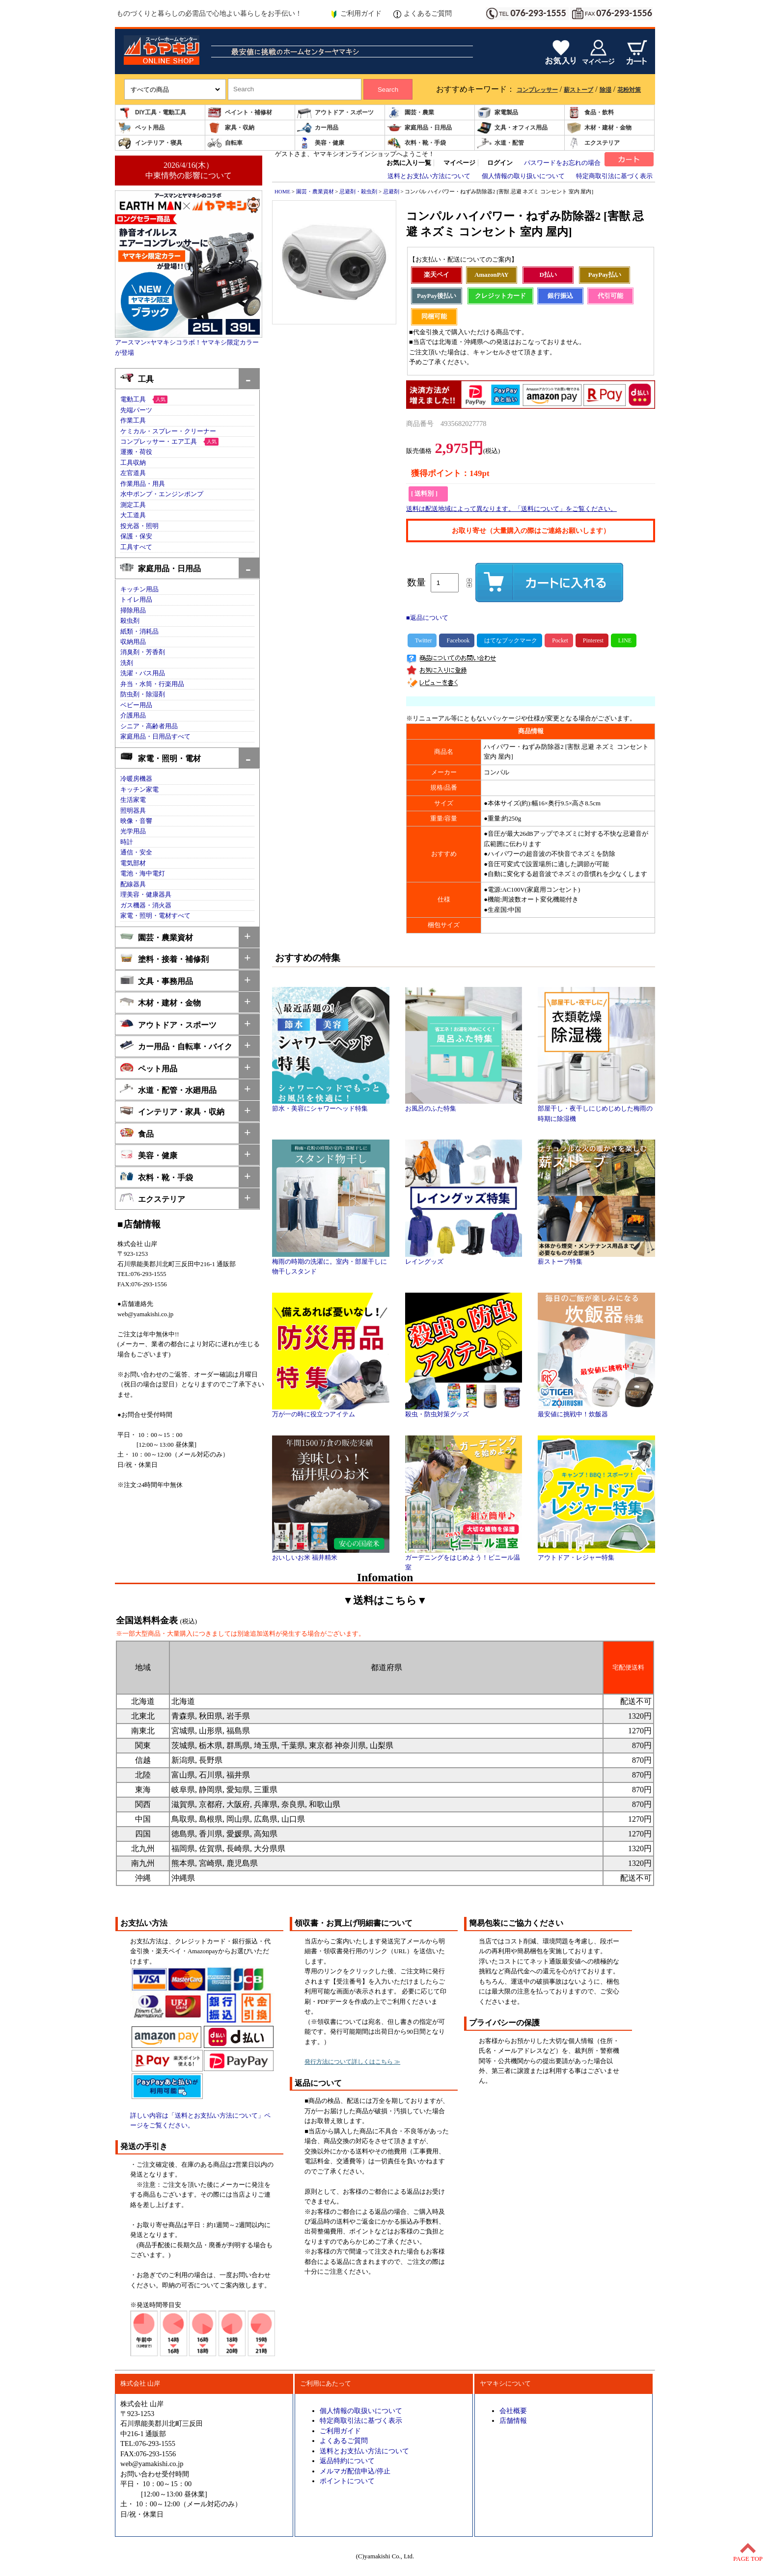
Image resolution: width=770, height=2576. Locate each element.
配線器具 (133, 884)
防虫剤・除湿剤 (142, 694)
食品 (137, 1133)
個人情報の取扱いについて (361, 2411)
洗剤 (126, 663)
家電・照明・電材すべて (155, 915)
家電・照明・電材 (160, 757)
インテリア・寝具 (149, 143)
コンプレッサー (537, 89)
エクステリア (593, 143)
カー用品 (317, 127)
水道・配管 (500, 143)
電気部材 (133, 863)
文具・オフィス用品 (512, 127)
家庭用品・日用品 (419, 127)
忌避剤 (391, 191)
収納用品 (133, 641)
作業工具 (133, 420)
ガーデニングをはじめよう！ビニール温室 (463, 1559)
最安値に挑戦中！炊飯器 (596, 1411)
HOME (282, 191)
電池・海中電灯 (142, 873)
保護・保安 (136, 536)
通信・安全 (136, 852)
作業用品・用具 (142, 483)
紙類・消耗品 (139, 631)
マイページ (459, 162)
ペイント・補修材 (239, 112)
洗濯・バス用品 (142, 673)
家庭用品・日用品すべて (155, 736)
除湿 (605, 89)
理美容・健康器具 (145, 894)
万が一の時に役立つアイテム (330, 1411)
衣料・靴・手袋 (416, 143)
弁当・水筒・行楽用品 (152, 684)
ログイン (500, 162)
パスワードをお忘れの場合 (562, 162)
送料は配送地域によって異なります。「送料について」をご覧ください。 (511, 508)
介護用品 (133, 715)
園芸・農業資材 (156, 936)
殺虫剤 (129, 620)
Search (388, 89)
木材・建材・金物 (599, 127)
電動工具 (133, 399)
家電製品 (497, 112)
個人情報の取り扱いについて (523, 176)
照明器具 (133, 810)
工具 (137, 378)
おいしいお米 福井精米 (330, 1554)
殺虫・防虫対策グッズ (463, 1411)
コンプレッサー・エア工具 (158, 441)
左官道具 (133, 473)
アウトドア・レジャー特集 (596, 1554)
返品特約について (347, 2461)
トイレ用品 (136, 599)
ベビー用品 (136, 705)
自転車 (225, 143)
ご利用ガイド (356, 13)
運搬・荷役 (136, 452)
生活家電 (133, 800)
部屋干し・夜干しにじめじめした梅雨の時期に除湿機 (596, 1110)
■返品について (427, 617)
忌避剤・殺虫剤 (358, 191)
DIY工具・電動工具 (151, 112)
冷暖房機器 (136, 778)
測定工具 (133, 505)
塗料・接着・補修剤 (164, 958)
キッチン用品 (139, 589)
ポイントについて (347, 2481)
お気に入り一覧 (408, 162)
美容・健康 (320, 143)
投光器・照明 (139, 526)
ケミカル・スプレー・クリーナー (168, 431)
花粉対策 (629, 89)
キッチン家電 (139, 789)
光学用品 (133, 831)
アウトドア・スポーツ (335, 112)
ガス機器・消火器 (145, 905)
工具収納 (133, 462)
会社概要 (513, 2411)
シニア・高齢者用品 (149, 726)
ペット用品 (141, 127)
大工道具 (133, 515)
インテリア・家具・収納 (172, 1111)
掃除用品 (133, 610)
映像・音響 (136, 821)
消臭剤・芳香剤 (142, 652)
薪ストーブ (578, 89)
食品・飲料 (590, 112)
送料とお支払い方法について (428, 176)
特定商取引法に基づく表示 (614, 176)
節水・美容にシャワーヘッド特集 (330, 1105)
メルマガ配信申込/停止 (355, 2471)
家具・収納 (230, 127)
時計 (126, 842)
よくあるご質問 (422, 13)
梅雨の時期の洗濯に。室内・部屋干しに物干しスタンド (330, 1263)
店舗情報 (513, 2420)
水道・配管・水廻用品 (168, 1089)
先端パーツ (136, 410)
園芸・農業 (410, 112)
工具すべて (136, 547)
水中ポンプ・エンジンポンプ (161, 494)
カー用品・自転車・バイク (176, 1045)
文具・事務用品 (156, 980)
